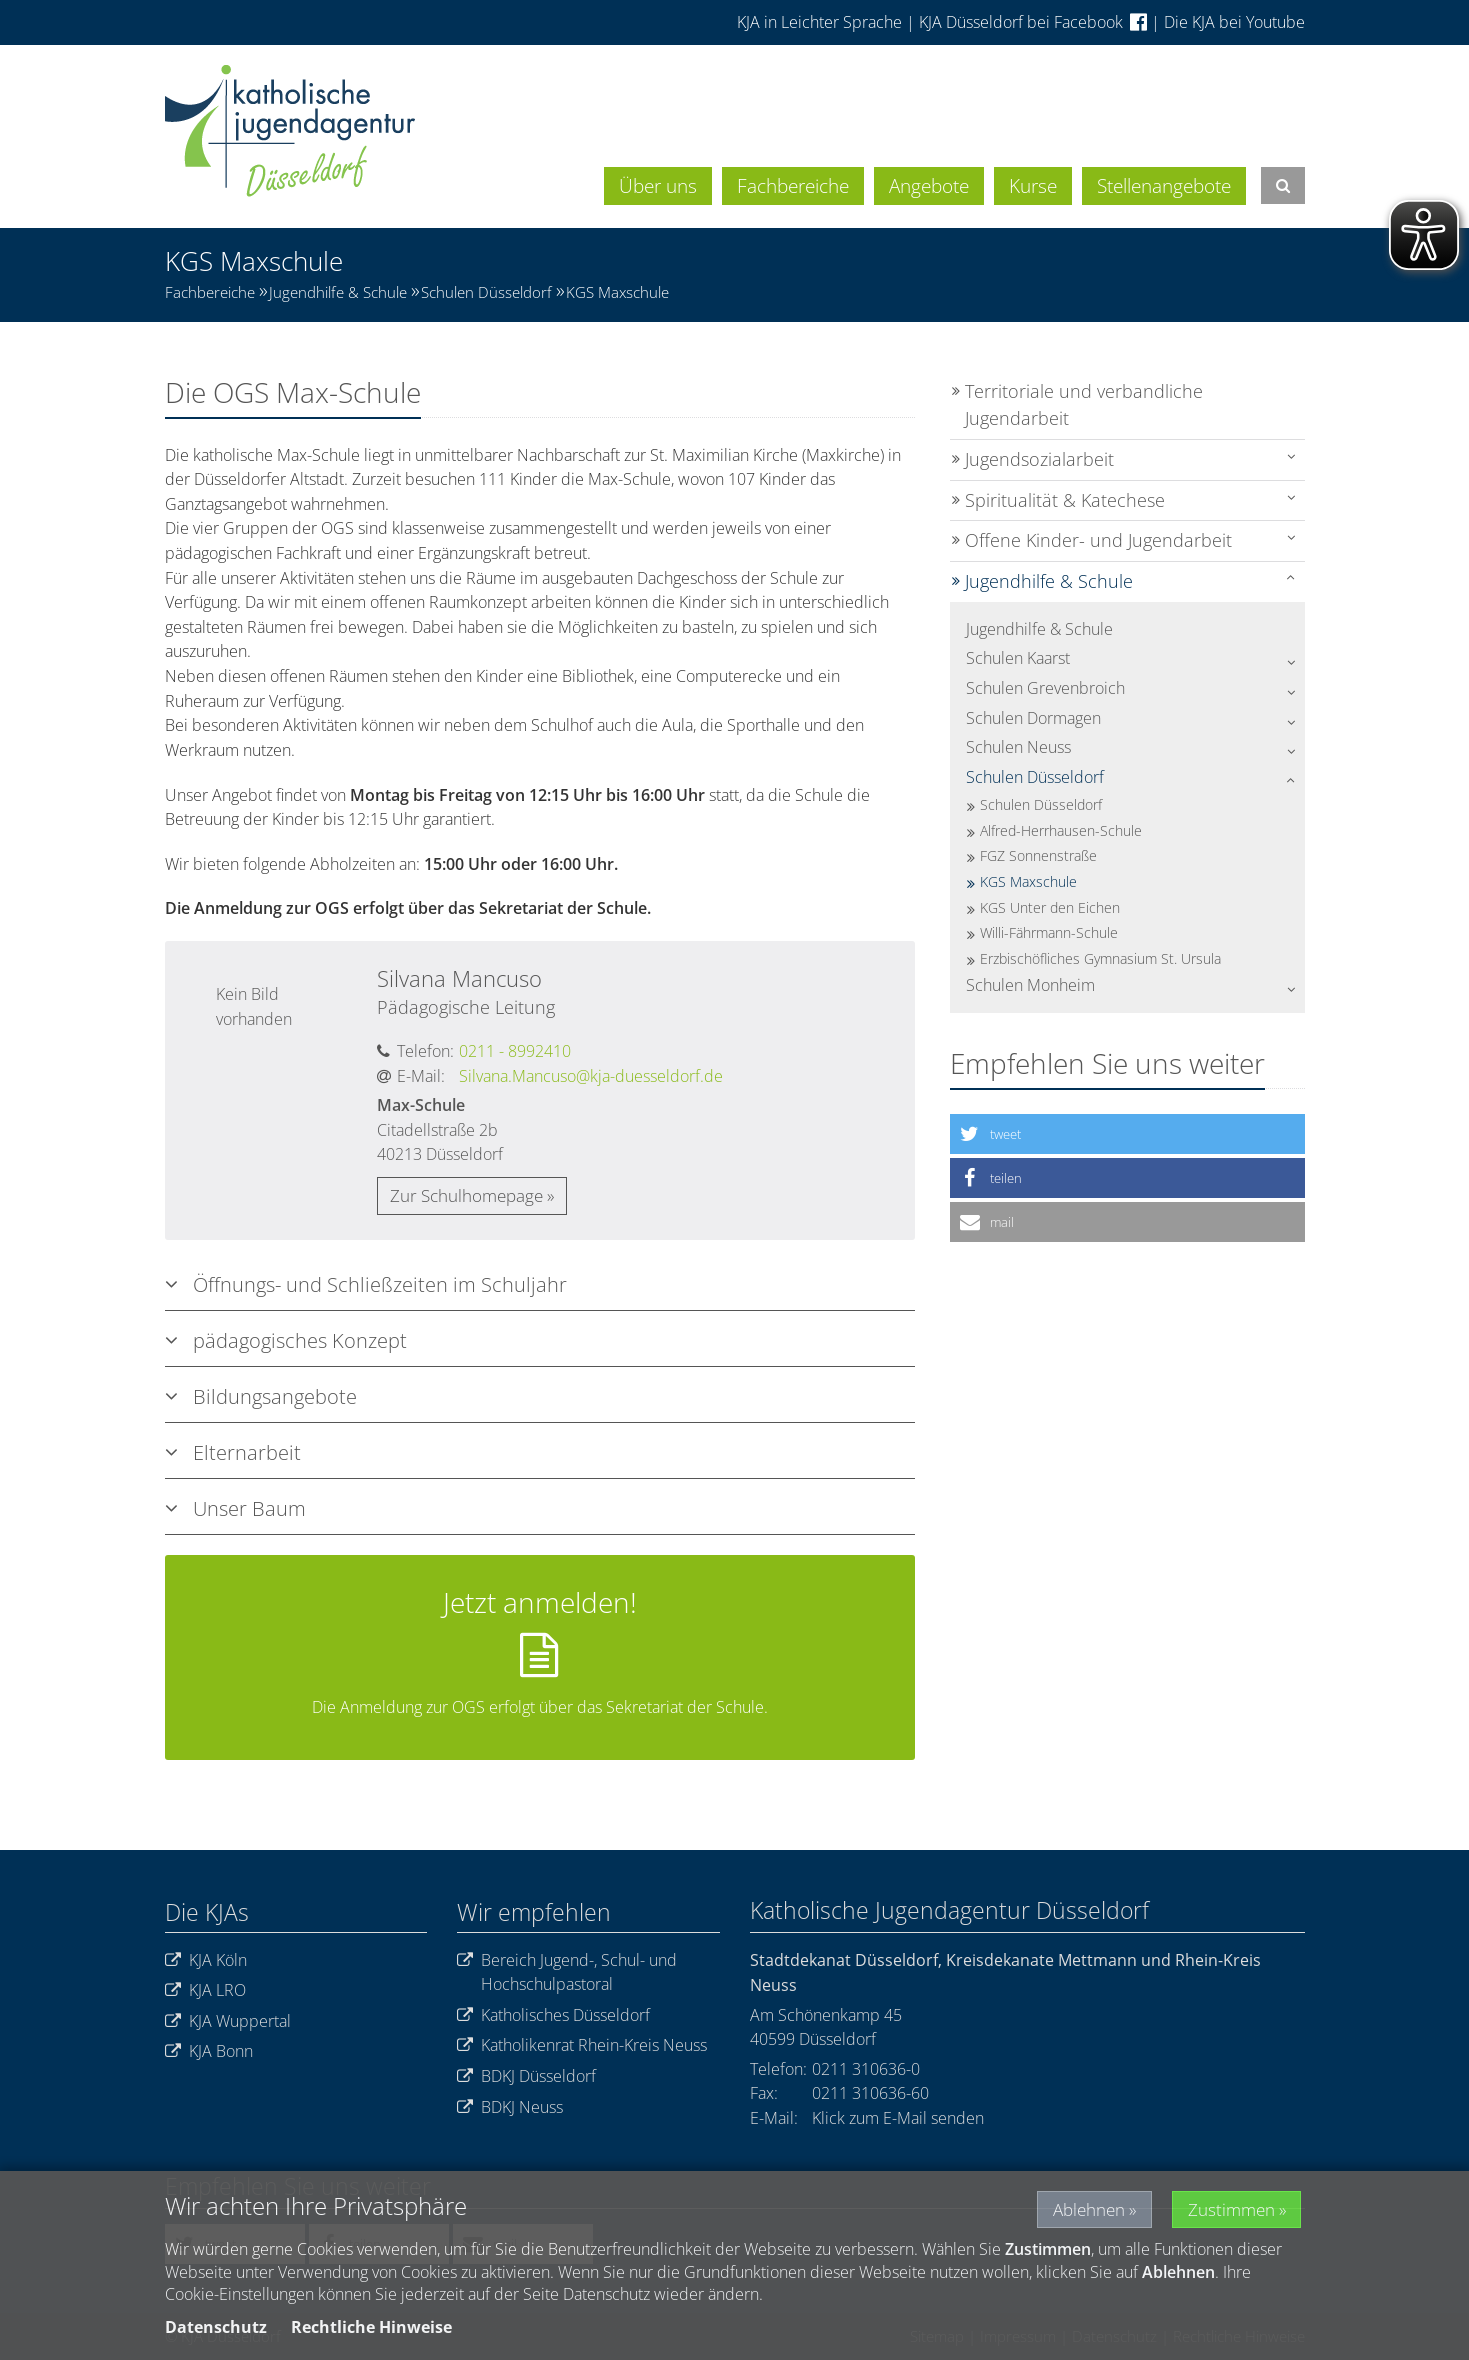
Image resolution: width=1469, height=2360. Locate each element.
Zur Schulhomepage (466, 1195)
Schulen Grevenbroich (1045, 688)
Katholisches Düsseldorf (553, 2015)
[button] (1127, 1134)
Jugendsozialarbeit (1039, 459)
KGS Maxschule (617, 292)
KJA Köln (206, 1960)
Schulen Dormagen (1033, 718)
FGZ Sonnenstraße (1038, 855)
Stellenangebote (1164, 186)
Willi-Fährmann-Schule (1049, 932)
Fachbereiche (793, 186)
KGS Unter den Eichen (1050, 907)
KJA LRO (205, 1990)
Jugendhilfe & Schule (338, 292)
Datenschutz (216, 2327)
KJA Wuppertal (228, 2021)
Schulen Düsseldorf (486, 292)
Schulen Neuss (1018, 747)
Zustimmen (1229, 2209)
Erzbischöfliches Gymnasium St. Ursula (1100, 958)
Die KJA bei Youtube (1234, 22)
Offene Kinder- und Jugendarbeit (1098, 540)
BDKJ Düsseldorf (526, 2076)
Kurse (1033, 186)
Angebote (929, 186)
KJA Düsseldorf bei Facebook (1033, 22)
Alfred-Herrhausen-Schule (1061, 830)
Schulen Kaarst (1018, 658)
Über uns (658, 186)
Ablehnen (1076, 2209)
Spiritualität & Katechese (1065, 500)
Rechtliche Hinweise (371, 2327)
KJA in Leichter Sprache (821, 22)
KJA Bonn (209, 2051)
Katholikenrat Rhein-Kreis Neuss (582, 2045)
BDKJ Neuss (510, 2107)
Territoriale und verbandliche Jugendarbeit (1084, 405)
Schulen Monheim (1030, 985)
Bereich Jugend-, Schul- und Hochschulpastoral (567, 1972)
